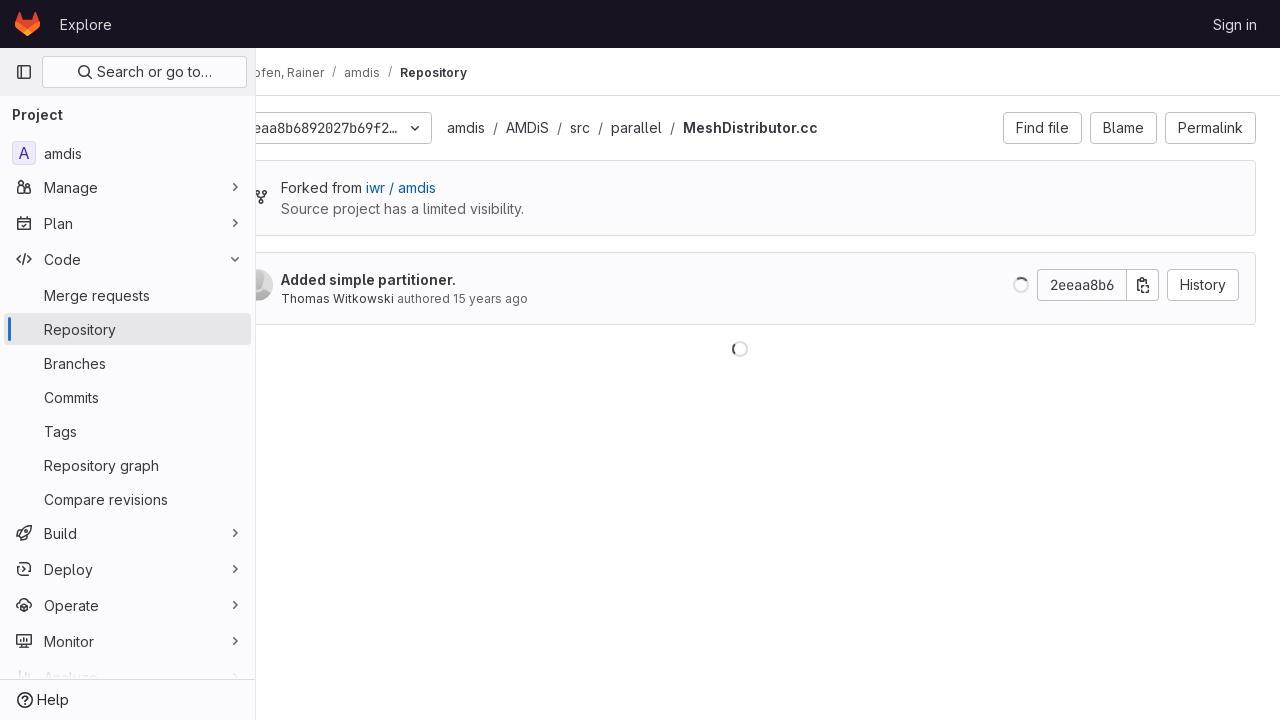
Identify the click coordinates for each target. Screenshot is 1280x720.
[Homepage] (27, 24)
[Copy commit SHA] (1143, 285)
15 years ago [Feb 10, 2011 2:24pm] (546, 298)
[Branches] (127, 363)
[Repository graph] (127, 465)
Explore (86, 24)
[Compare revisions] (127, 499)
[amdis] (127, 153)
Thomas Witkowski (393, 298)
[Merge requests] (127, 295)
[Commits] (127, 397)
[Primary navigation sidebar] (24, 72)
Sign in (1235, 24)
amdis (522, 127)
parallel (692, 127)
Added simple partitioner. (424, 279)
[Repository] (127, 329)
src (636, 127)
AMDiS (583, 127)
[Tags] (127, 431)
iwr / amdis (457, 187)
